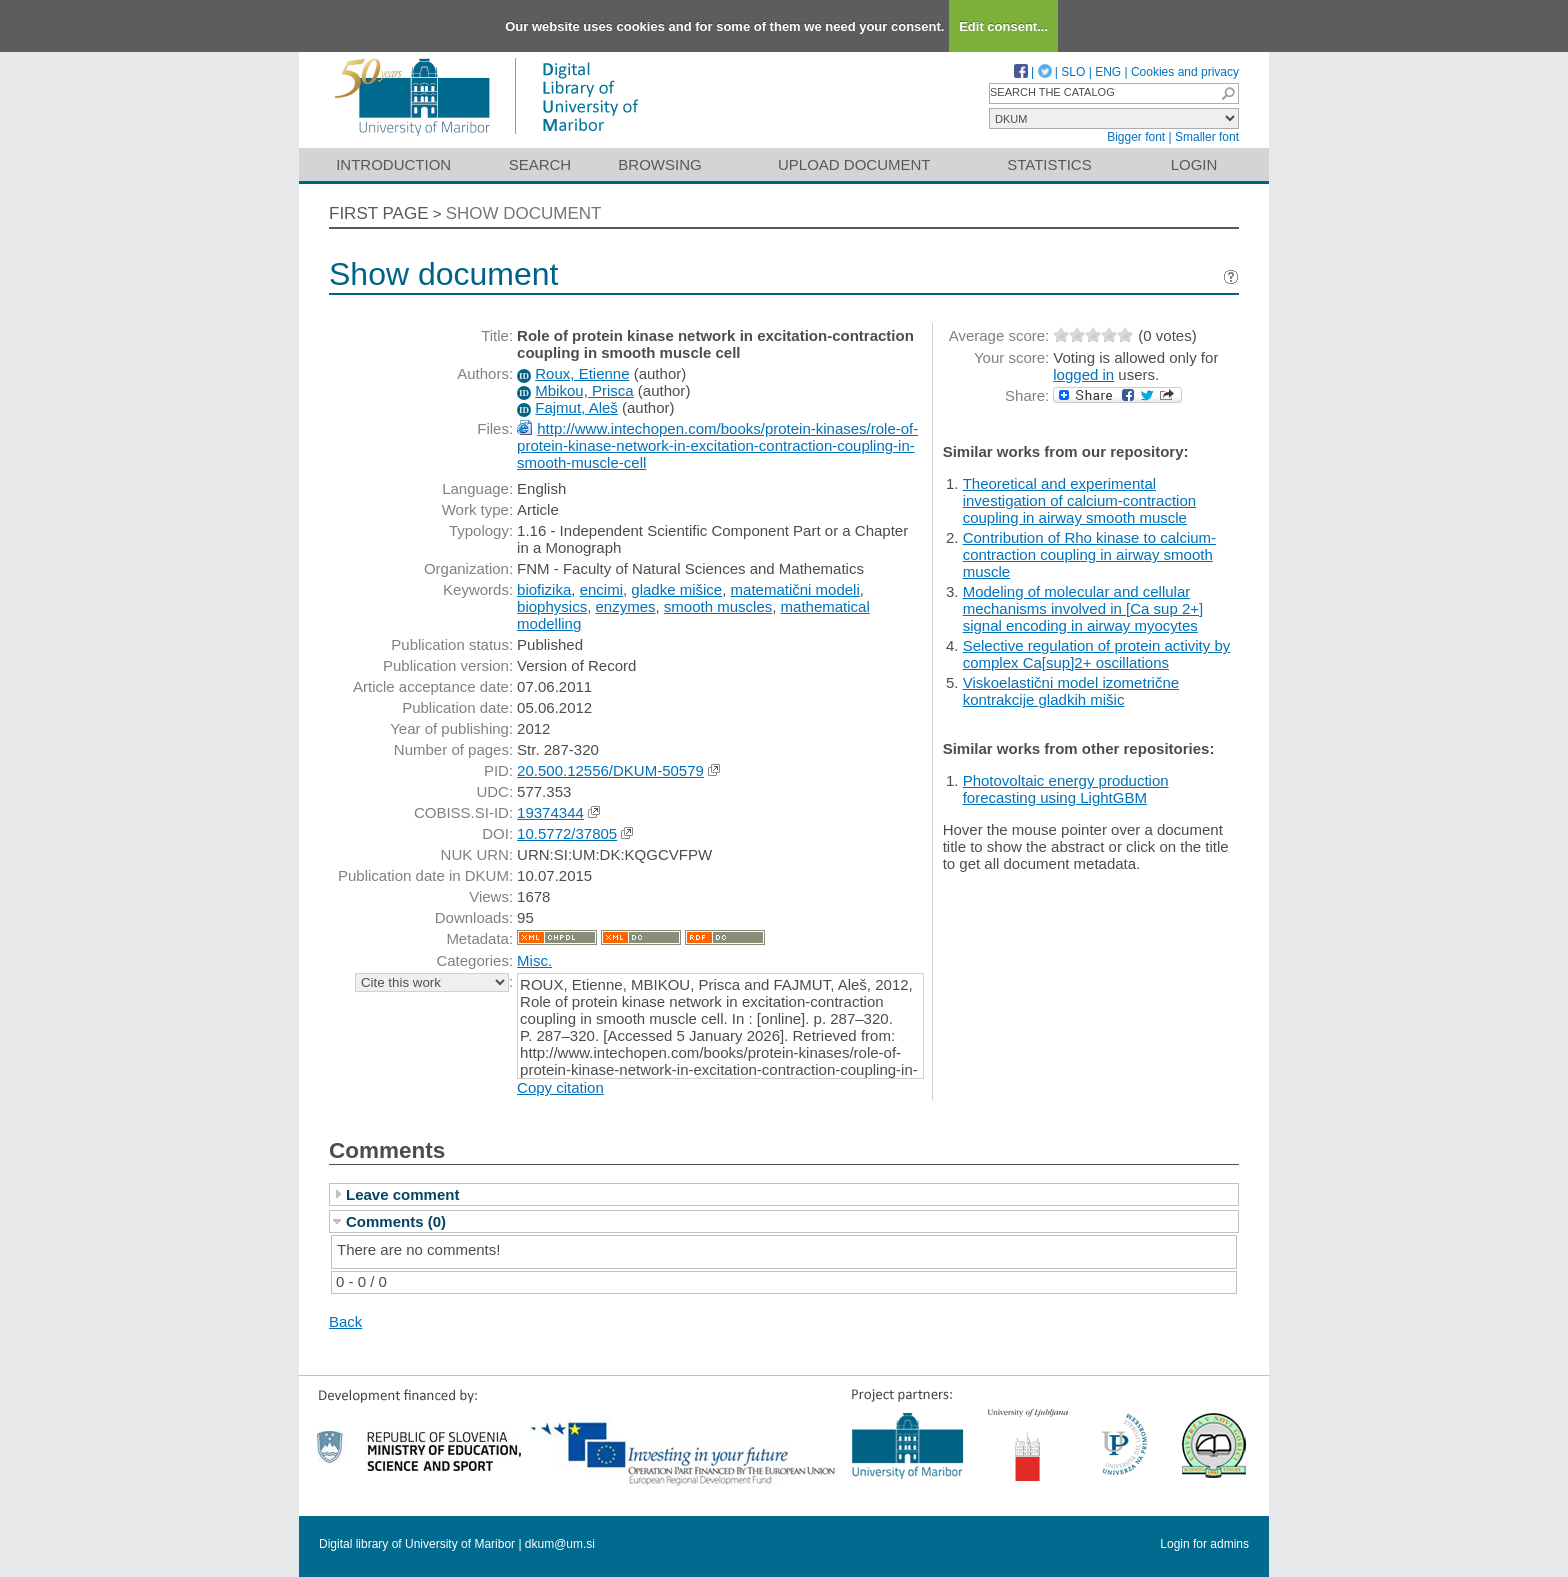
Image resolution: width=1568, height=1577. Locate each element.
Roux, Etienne (582, 373)
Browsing (659, 164)
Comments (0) (396, 1221)
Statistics (1049, 164)
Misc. (534, 960)
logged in (1083, 374)
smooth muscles (718, 606)
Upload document (854, 164)
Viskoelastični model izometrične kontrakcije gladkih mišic (1071, 691)
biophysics (552, 606)
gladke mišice (676, 589)
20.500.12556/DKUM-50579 (610, 770)
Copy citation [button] (560, 1087)
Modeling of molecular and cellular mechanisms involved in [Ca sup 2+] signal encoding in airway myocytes (1083, 608)
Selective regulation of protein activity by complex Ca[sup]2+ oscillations (1097, 654)
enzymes (625, 606)
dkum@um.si (560, 1544)
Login (1194, 164)
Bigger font (1136, 137)
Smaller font (1207, 137)
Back (345, 1321)
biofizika (544, 589)
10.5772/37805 (567, 833)
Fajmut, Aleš (576, 407)
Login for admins (1204, 1544)
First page (379, 213)
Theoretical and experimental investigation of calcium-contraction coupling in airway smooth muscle (1079, 500)
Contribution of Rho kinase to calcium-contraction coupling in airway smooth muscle (1089, 554)
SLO (1073, 72)
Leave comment (402, 1194)
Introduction (393, 164)
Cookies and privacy (1185, 72)
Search (540, 164)
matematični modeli (795, 589)
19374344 (550, 812)
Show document (524, 213)
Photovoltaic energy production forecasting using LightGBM (1066, 789)
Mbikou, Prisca (584, 390)
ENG (1108, 72)
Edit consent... (1003, 26)
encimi (601, 589)
